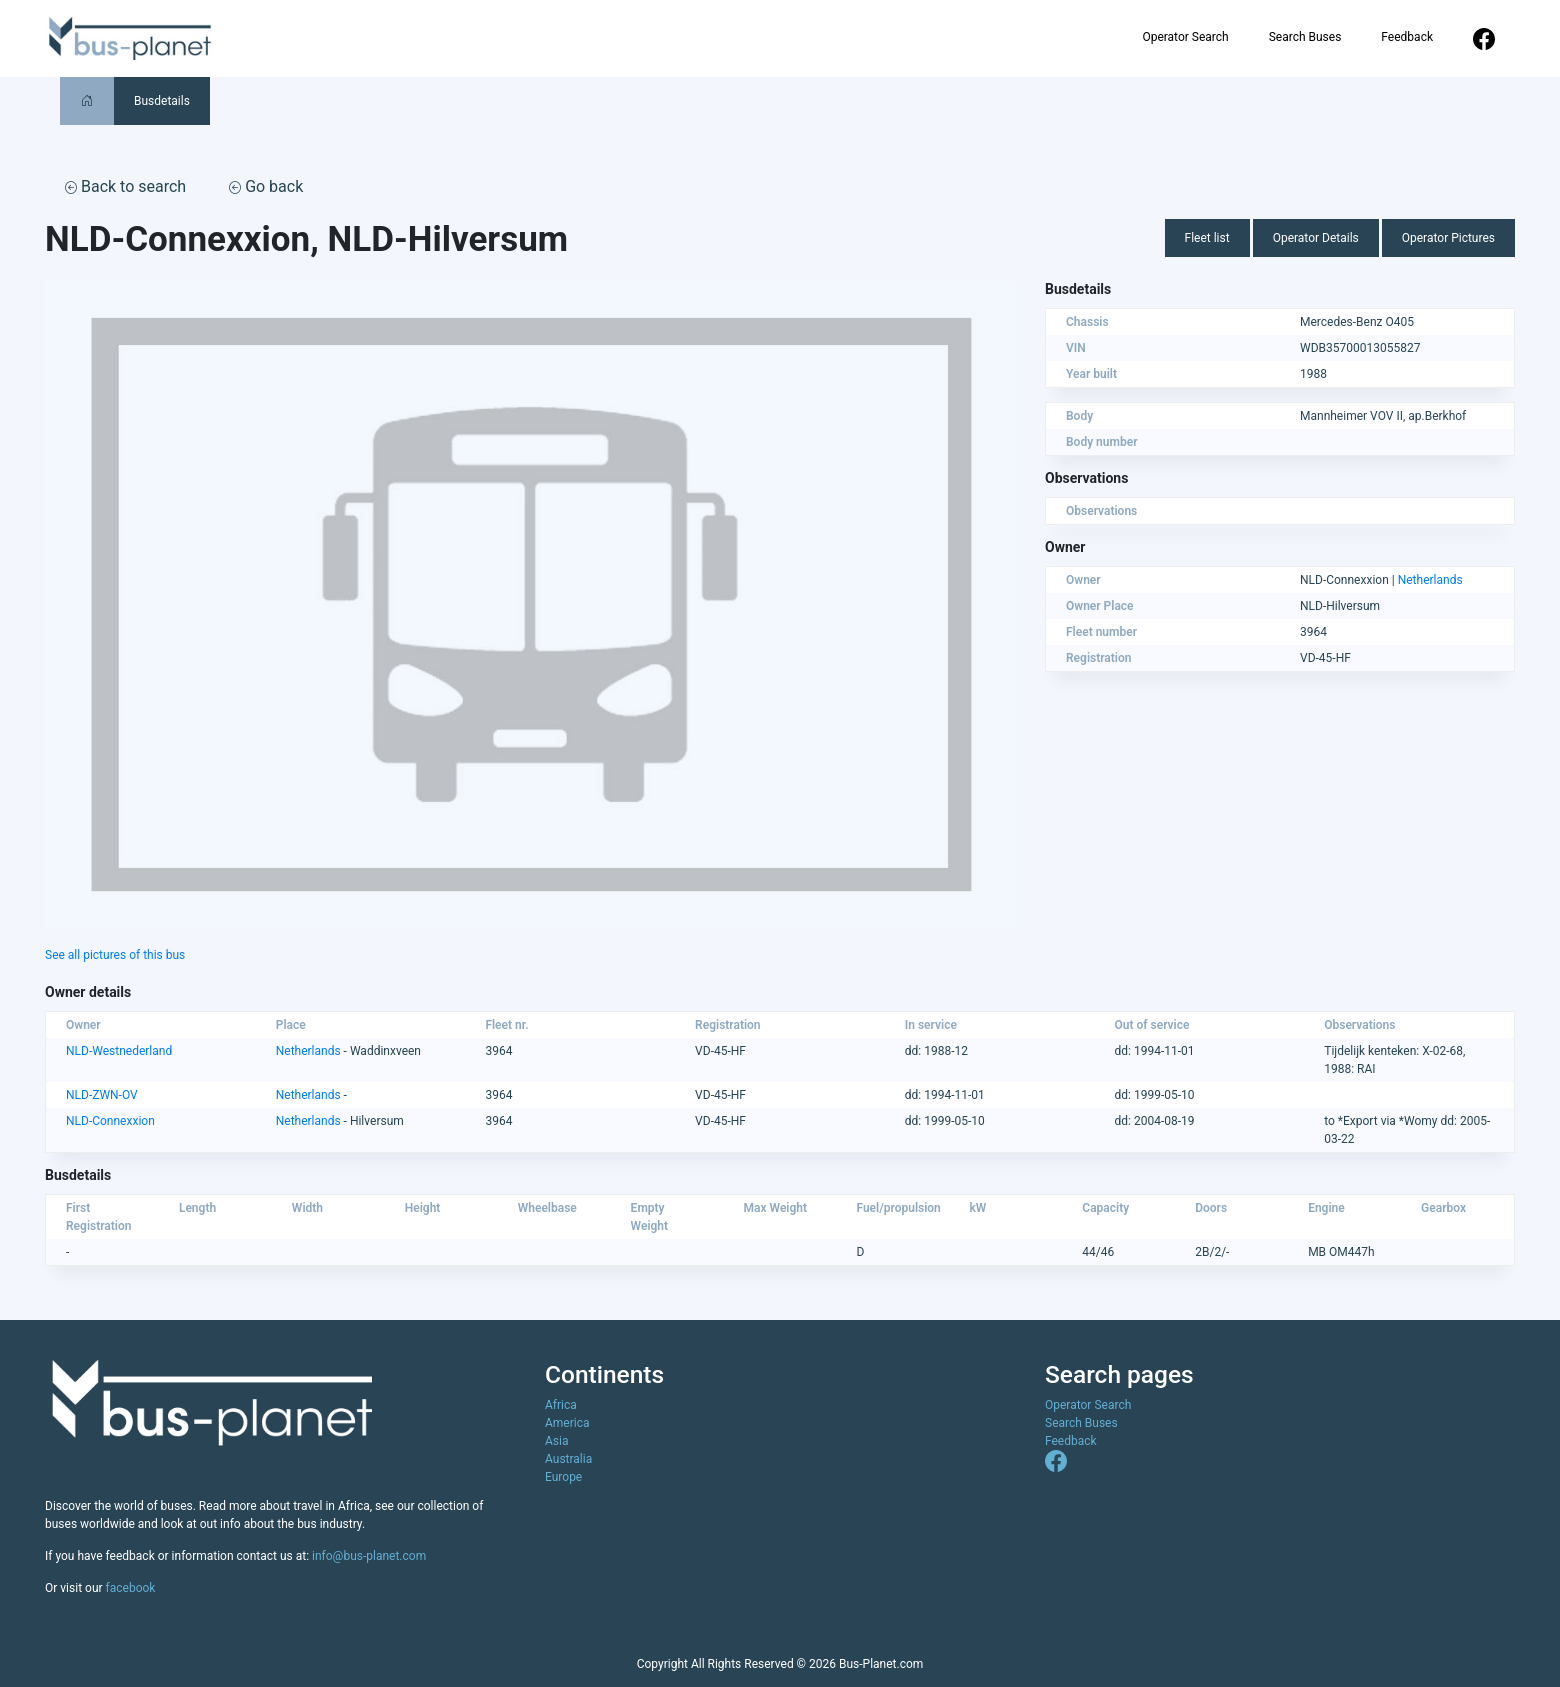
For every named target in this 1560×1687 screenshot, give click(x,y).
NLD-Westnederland (119, 1051)
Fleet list (1207, 238)
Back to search (125, 186)
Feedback (1407, 37)
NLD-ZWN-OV (102, 1095)
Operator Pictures (1448, 238)
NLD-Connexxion (110, 1121)
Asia (556, 1441)
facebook (131, 1588)
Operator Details (1316, 238)
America (567, 1423)
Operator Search (1185, 37)
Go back (266, 186)
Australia (568, 1459)
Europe (563, 1477)
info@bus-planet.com (369, 1556)
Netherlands (1430, 580)
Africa (561, 1405)
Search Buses (1305, 37)
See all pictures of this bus (115, 955)
